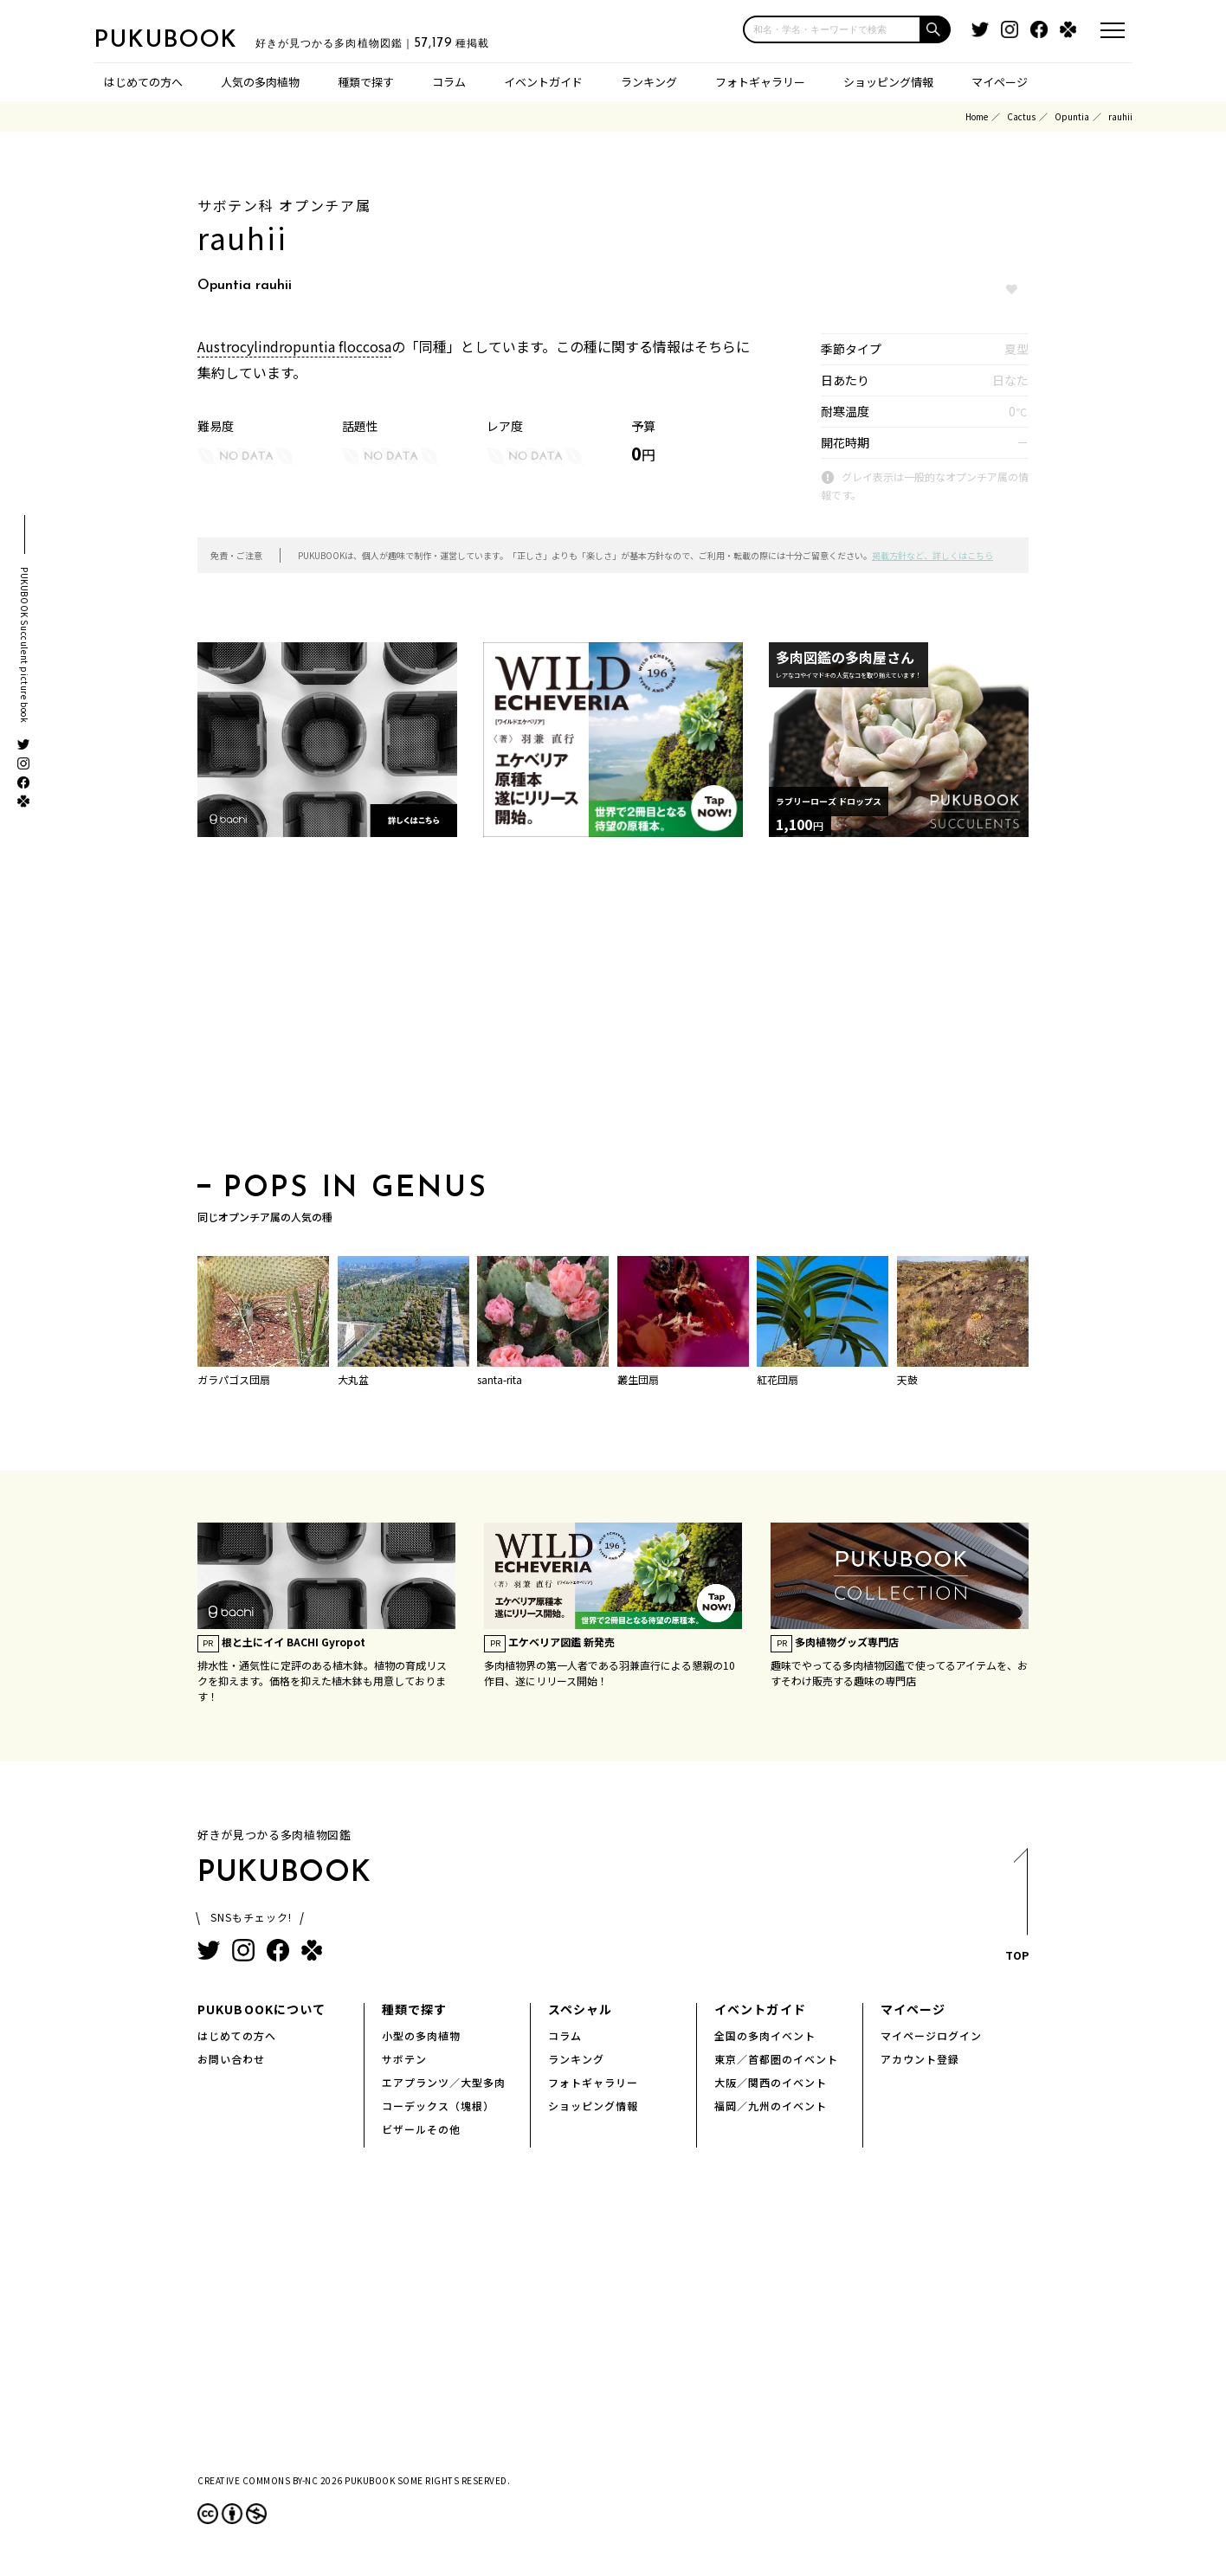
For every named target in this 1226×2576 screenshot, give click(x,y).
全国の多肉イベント (765, 2035)
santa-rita (499, 1379)
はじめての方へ (143, 81)
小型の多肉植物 (421, 2035)
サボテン (404, 2058)
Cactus (1021, 116)
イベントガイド (543, 81)
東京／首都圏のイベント (776, 2058)
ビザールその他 (421, 2129)
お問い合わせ (231, 2058)
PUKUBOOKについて (261, 2009)
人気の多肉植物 (260, 81)
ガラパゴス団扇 (233, 1379)
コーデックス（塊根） (438, 2105)
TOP (1016, 1910)
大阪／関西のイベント (770, 2082)
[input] (832, 29)
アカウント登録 (920, 2058)
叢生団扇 (638, 1379)
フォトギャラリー (760, 81)
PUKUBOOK (180, 40)
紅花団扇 (777, 1379)
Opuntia (1072, 116)
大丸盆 (353, 1379)
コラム (449, 81)
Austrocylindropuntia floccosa (294, 346)
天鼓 (907, 1379)
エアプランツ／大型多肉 (444, 2082)
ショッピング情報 (888, 81)
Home (976, 116)
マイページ (999, 81)
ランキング (649, 81)
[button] (936, 29)
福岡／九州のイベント (770, 2105)
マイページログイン (931, 2035)
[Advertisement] (613, 1010)
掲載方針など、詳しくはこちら (932, 555)
